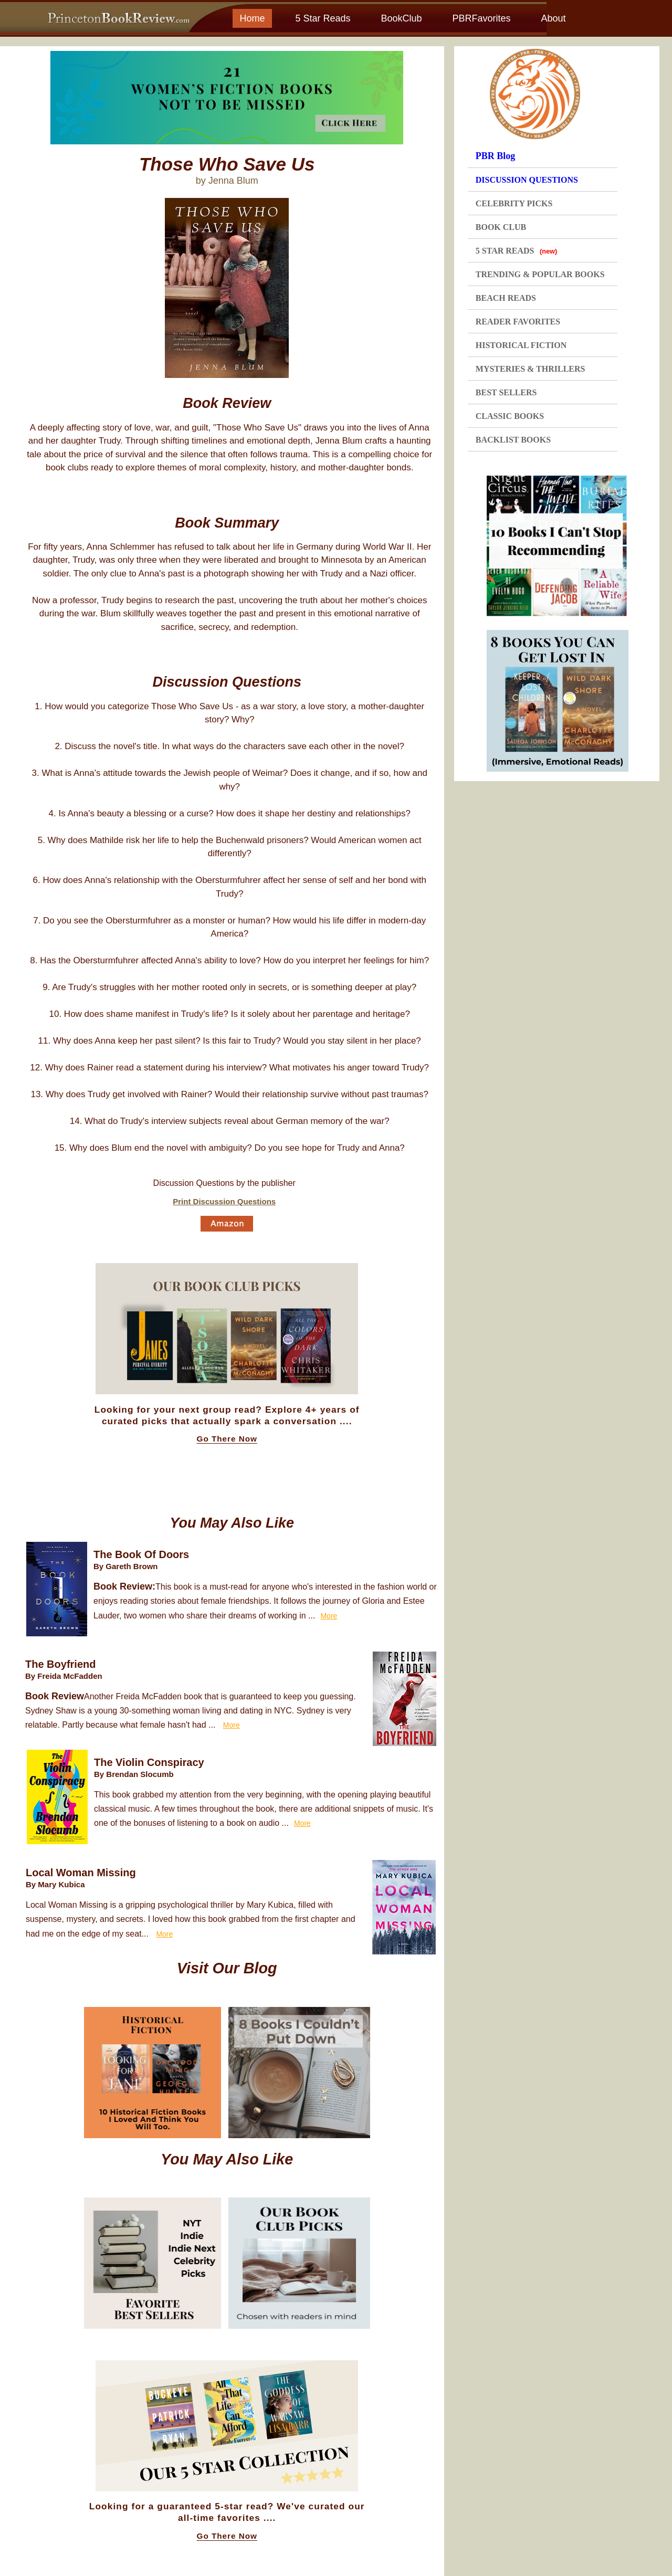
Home (252, 18)
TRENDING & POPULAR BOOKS (540, 274)
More (328, 1616)
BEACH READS (506, 297)
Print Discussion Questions (224, 1201)
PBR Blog (496, 156)
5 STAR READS (517, 250)
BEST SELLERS (506, 392)
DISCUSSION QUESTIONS (527, 179)
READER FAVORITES (518, 321)
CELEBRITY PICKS (514, 203)
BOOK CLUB (501, 227)
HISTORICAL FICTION (521, 345)
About (553, 18)
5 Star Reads (322, 18)
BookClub (401, 18)
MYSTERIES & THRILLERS (530, 368)
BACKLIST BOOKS (513, 439)
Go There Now (227, 1439)
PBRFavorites (481, 18)
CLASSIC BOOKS (510, 416)
